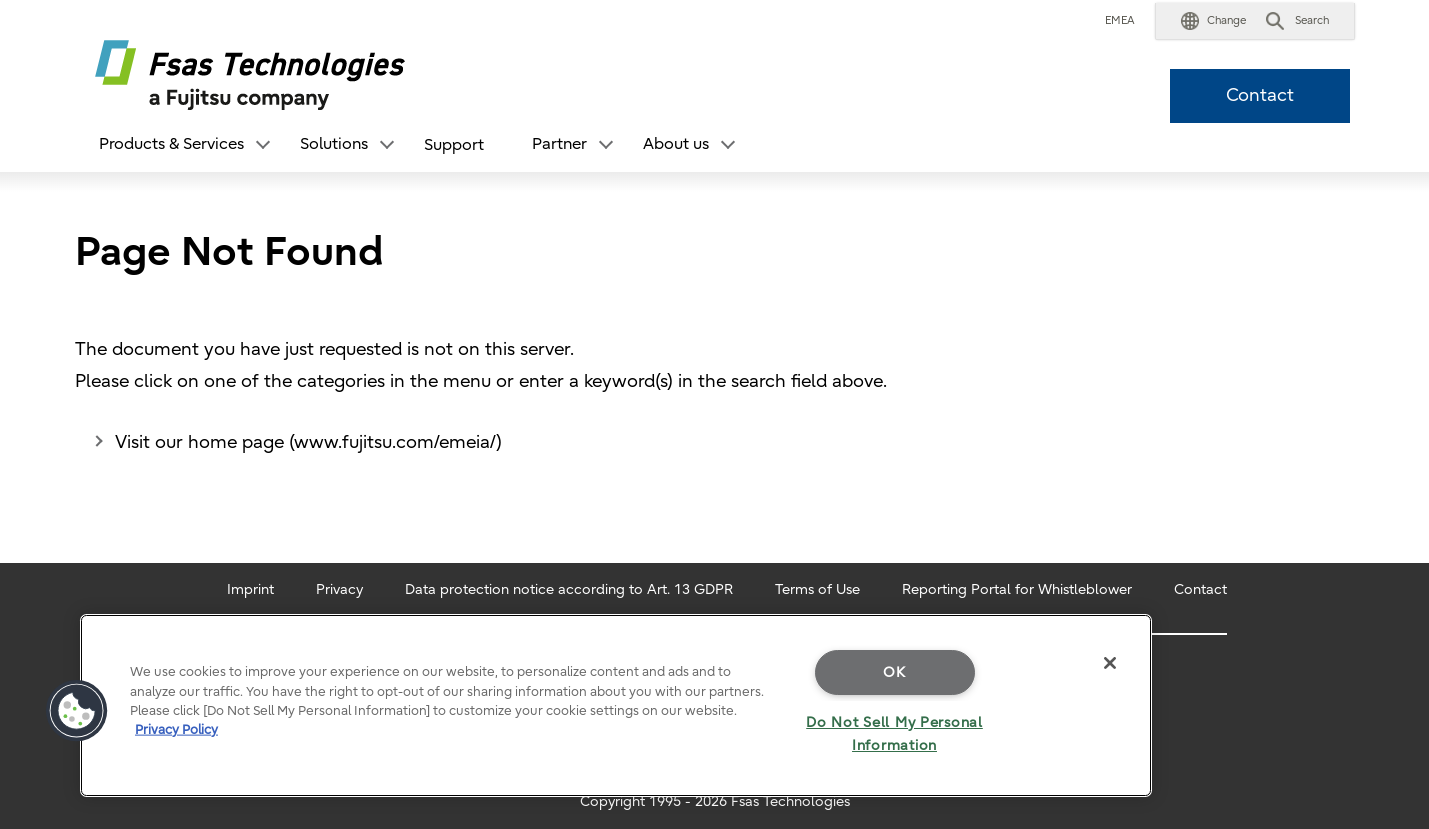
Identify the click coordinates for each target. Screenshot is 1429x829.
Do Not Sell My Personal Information (894, 734)
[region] (616, 705)
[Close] (1110, 663)
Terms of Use (817, 589)
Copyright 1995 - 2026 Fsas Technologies (715, 801)
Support (454, 145)
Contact (1260, 95)
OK (894, 672)
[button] (1213, 21)
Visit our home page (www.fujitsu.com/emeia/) (308, 442)
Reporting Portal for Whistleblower (1017, 589)
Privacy (339, 589)
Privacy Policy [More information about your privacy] (176, 729)
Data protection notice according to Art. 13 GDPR (569, 589)
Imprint (250, 589)
